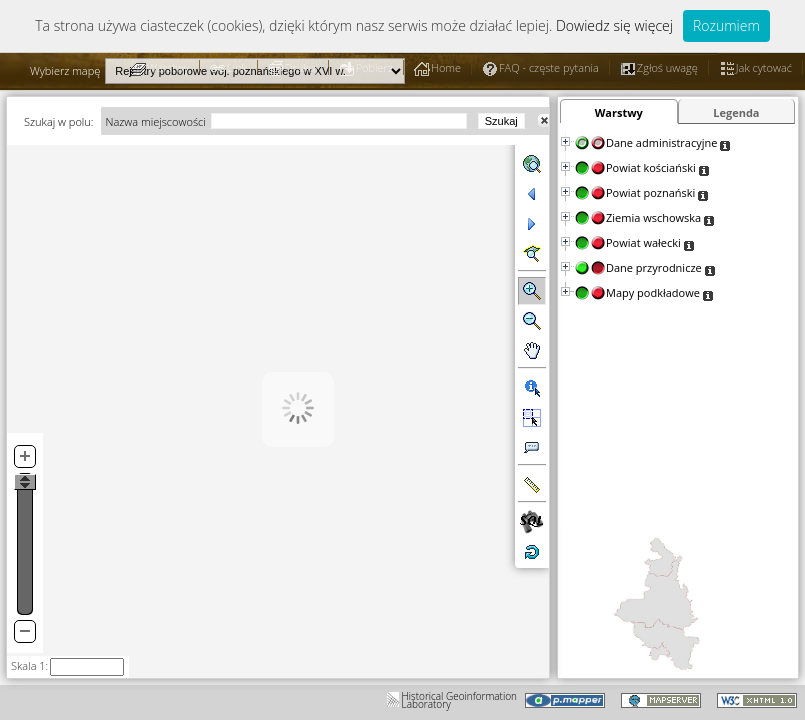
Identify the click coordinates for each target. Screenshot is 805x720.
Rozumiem (726, 25)
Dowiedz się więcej (614, 25)
